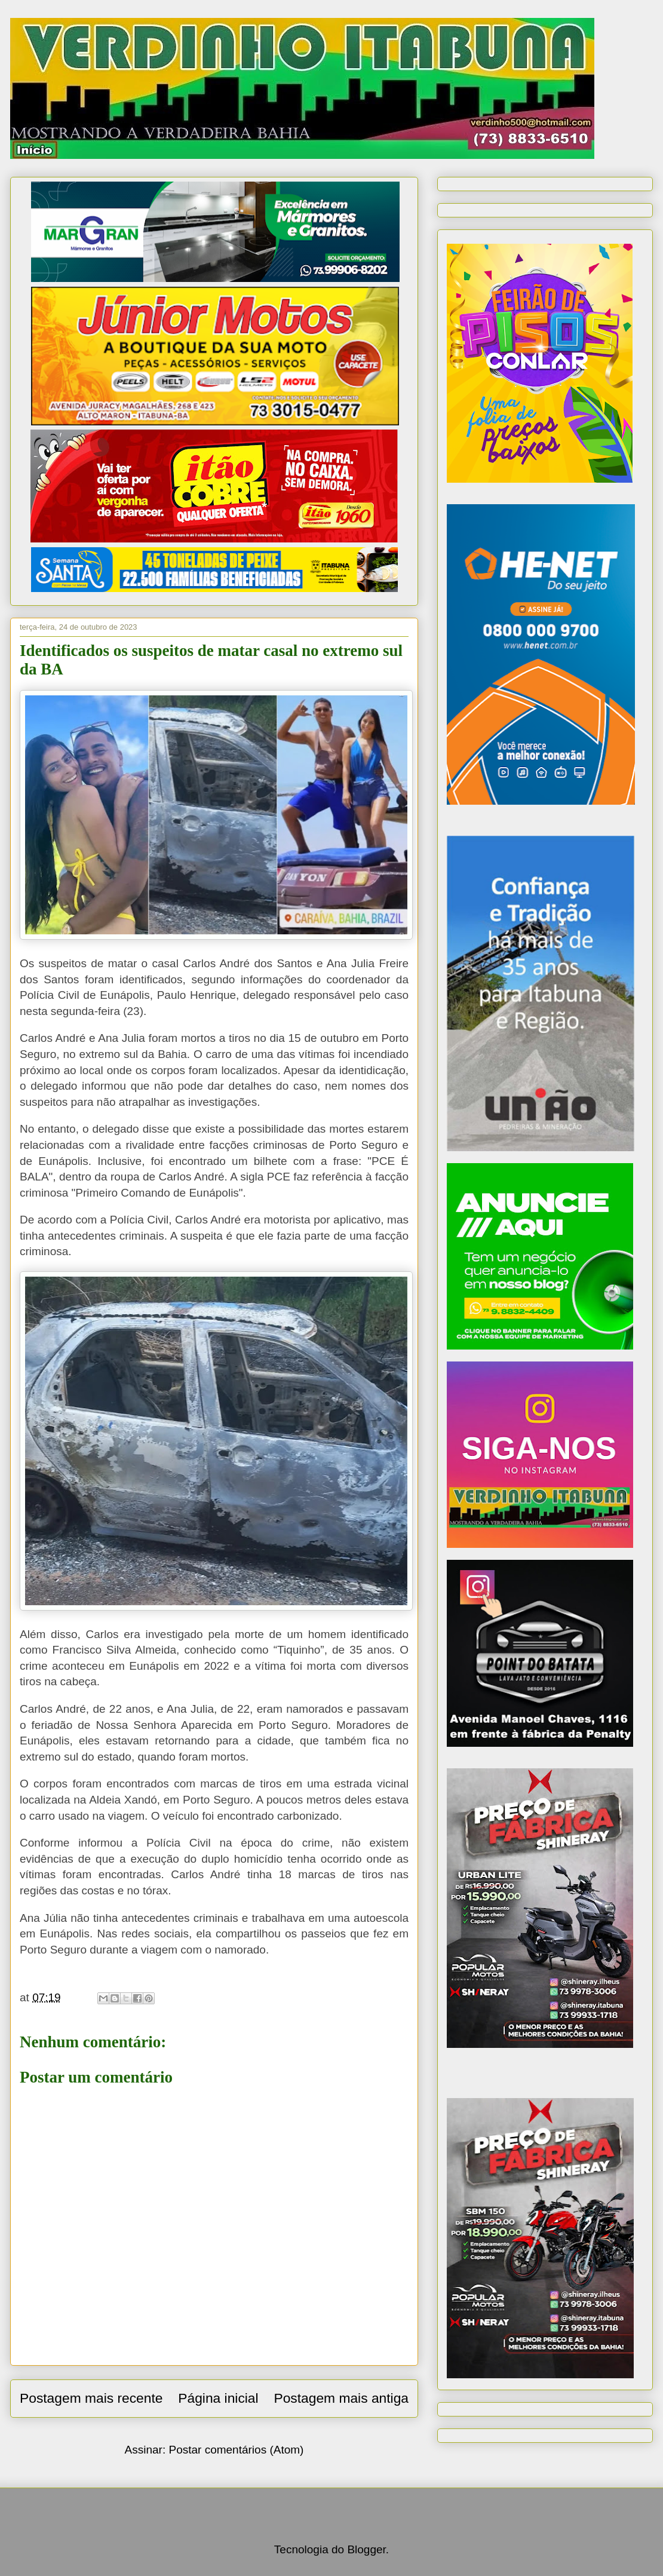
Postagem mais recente (91, 2398)
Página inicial (218, 2398)
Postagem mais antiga (341, 2398)
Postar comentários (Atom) (235, 2449)
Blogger (366, 2549)
